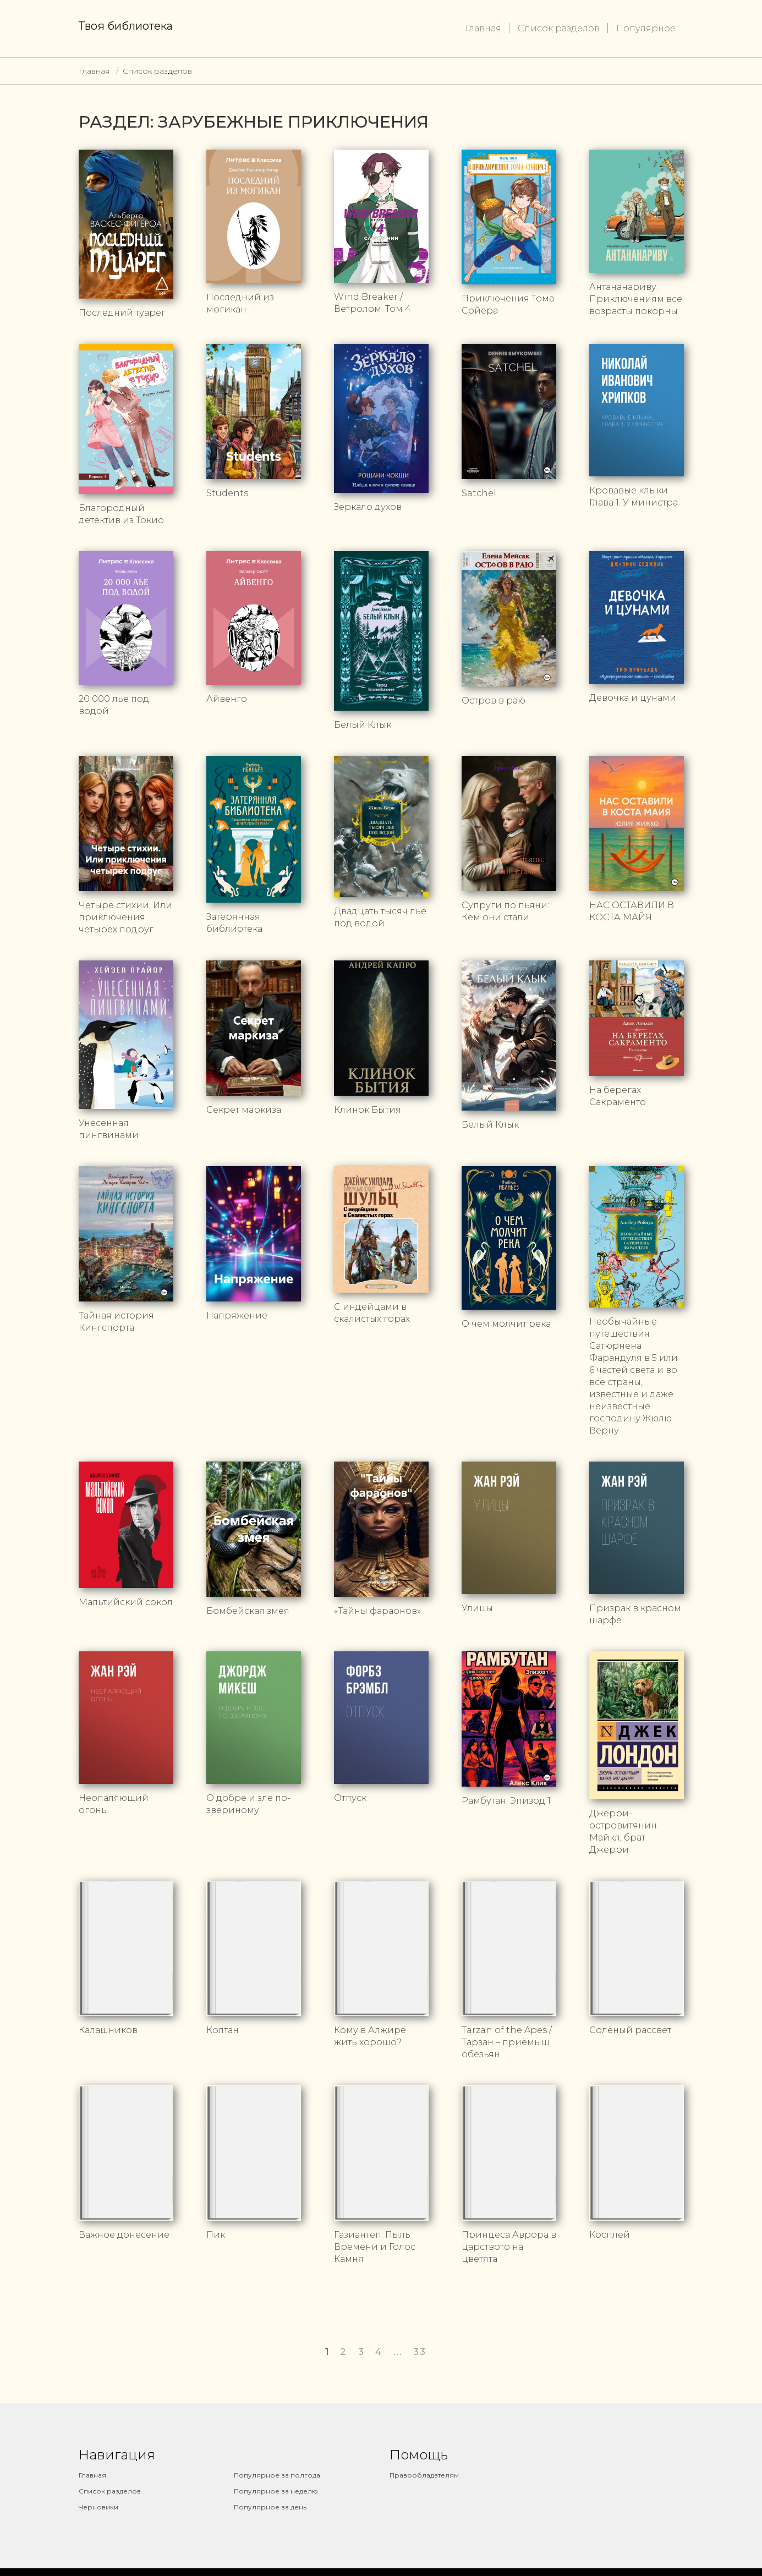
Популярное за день (270, 2507)
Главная (483, 28)
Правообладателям (424, 2475)
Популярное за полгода (277, 2475)
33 (419, 2351)
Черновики (98, 2507)
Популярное (646, 28)
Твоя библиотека (126, 25)
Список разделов (559, 28)
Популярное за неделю (276, 2491)
